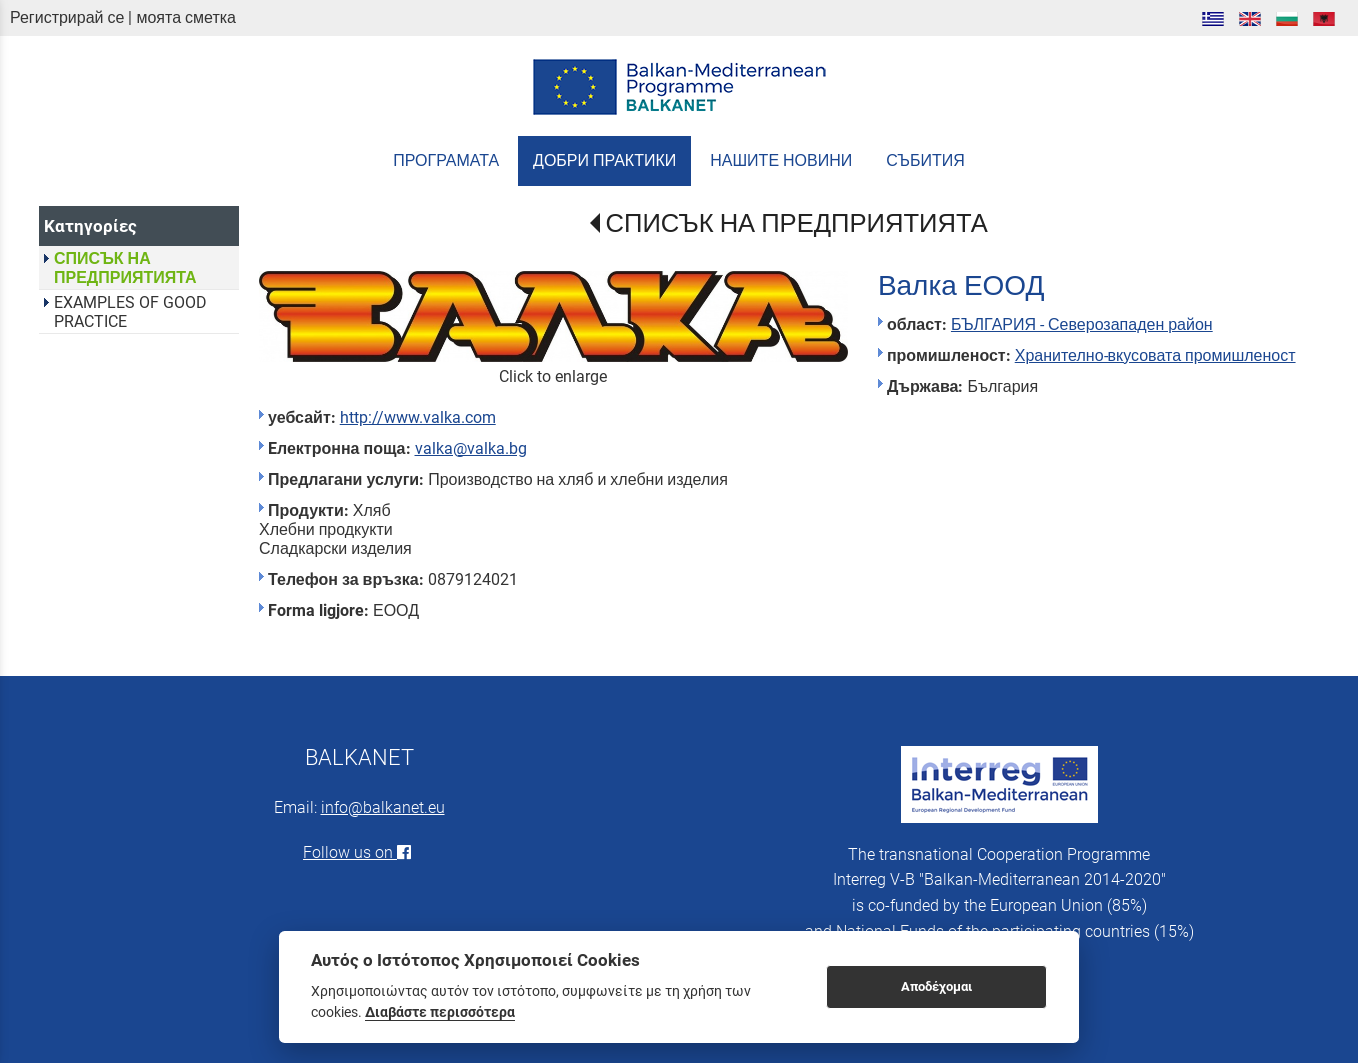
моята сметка (186, 17)
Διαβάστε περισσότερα (440, 1012)
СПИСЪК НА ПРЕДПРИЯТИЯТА (797, 223)
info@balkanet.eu (383, 807)
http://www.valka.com (418, 417)
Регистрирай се (67, 17)
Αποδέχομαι (936, 986)
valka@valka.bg (471, 448)
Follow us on (359, 852)
